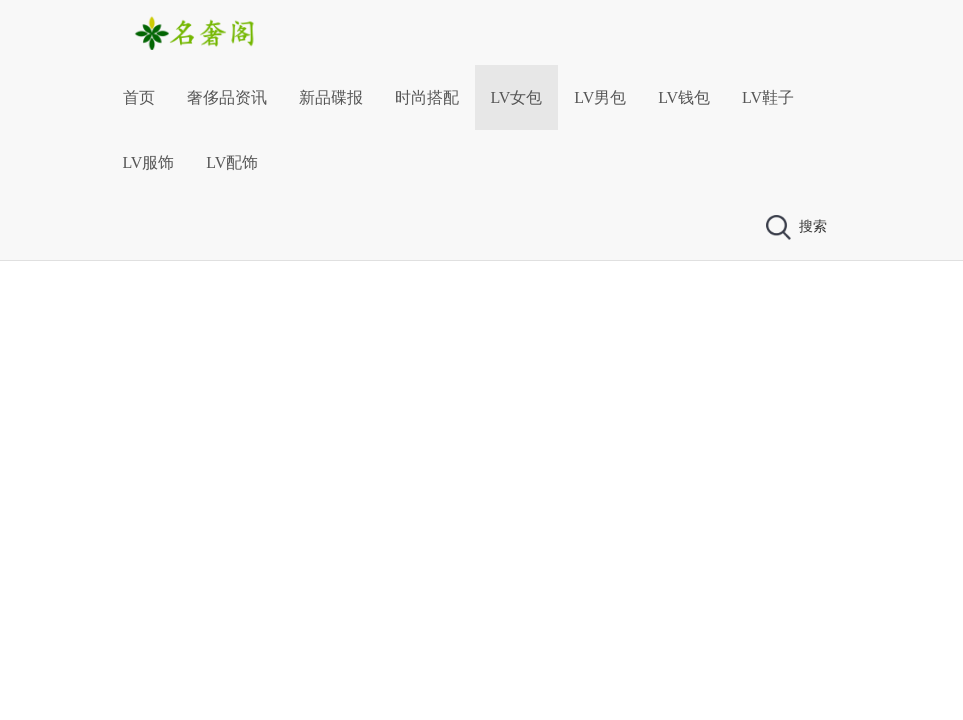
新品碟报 (331, 97)
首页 (139, 97)
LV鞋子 (768, 97)
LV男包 (600, 97)
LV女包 (517, 97)
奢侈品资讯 (227, 97)
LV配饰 (232, 162)
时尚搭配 (427, 97)
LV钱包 (684, 97)
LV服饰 (149, 162)
